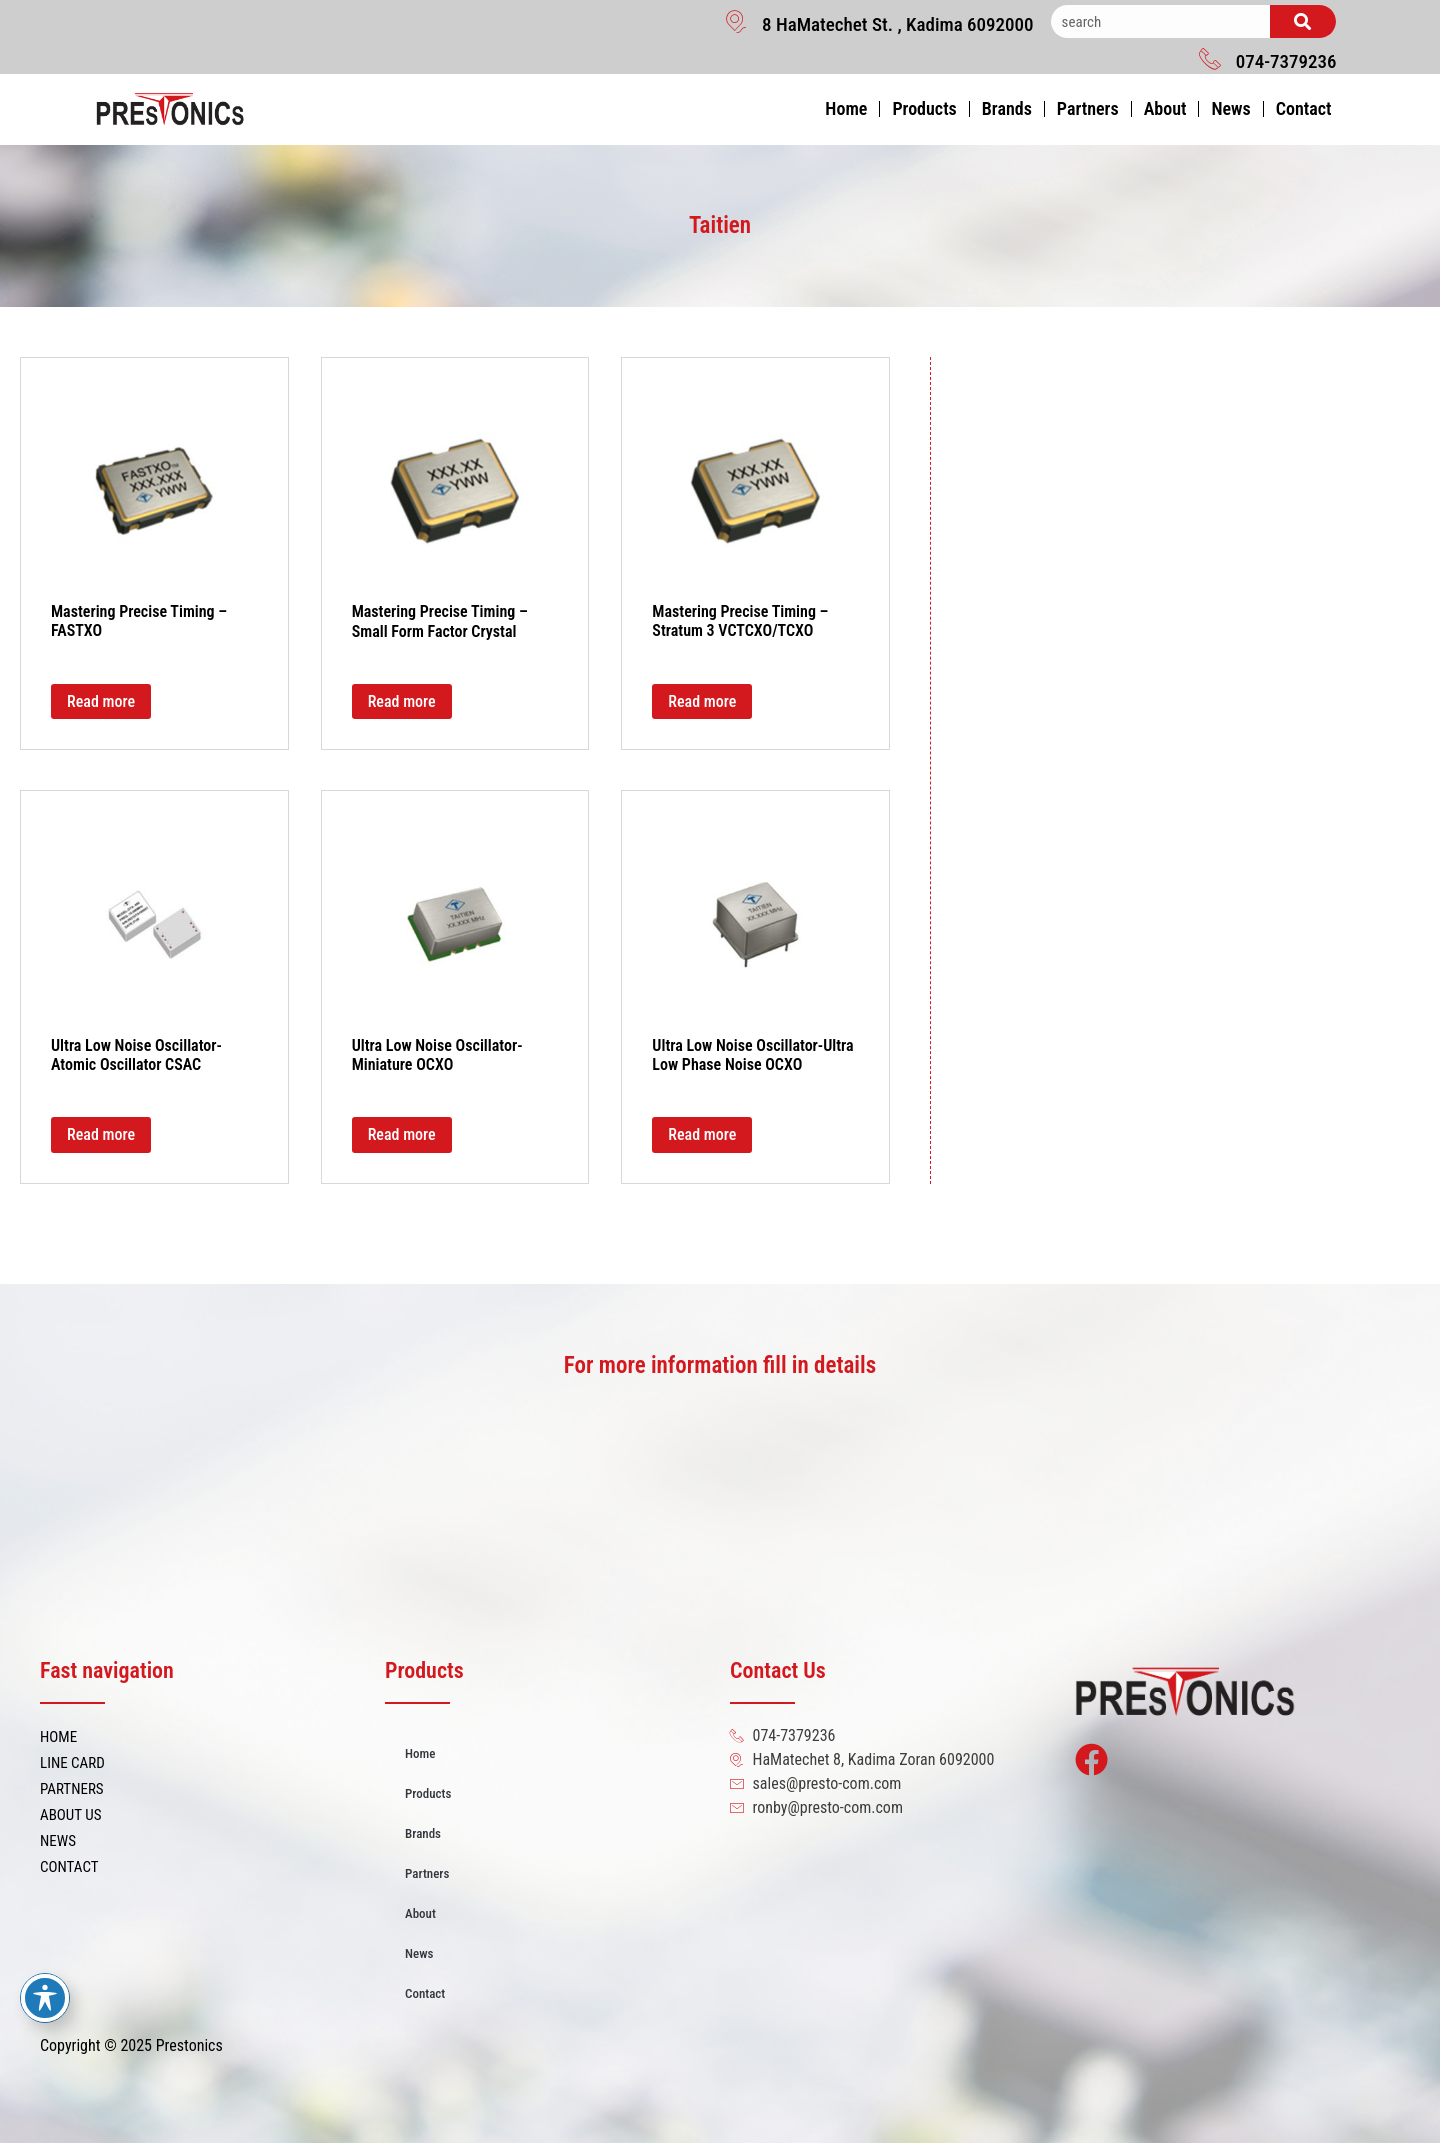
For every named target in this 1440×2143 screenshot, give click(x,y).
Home (846, 108)
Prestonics (189, 2045)
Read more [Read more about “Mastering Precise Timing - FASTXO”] (101, 701)
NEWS (58, 1841)
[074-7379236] (1210, 58)
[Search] (1303, 21)
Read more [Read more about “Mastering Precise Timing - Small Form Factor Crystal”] (402, 701)
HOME (58, 1737)
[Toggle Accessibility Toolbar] (45, 1998)
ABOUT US (70, 1815)
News (1230, 108)
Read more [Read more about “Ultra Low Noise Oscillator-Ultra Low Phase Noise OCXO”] (702, 1134)
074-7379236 (1286, 61)
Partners (1088, 108)
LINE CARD (72, 1763)
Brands (1007, 108)
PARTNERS (72, 1789)
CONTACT (69, 1867)
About (1165, 108)
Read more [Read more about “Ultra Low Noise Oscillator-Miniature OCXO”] (402, 1134)
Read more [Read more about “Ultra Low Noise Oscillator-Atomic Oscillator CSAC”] (101, 1134)
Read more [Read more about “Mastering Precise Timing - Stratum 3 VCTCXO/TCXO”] (702, 701)
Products (924, 108)
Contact (1304, 108)
